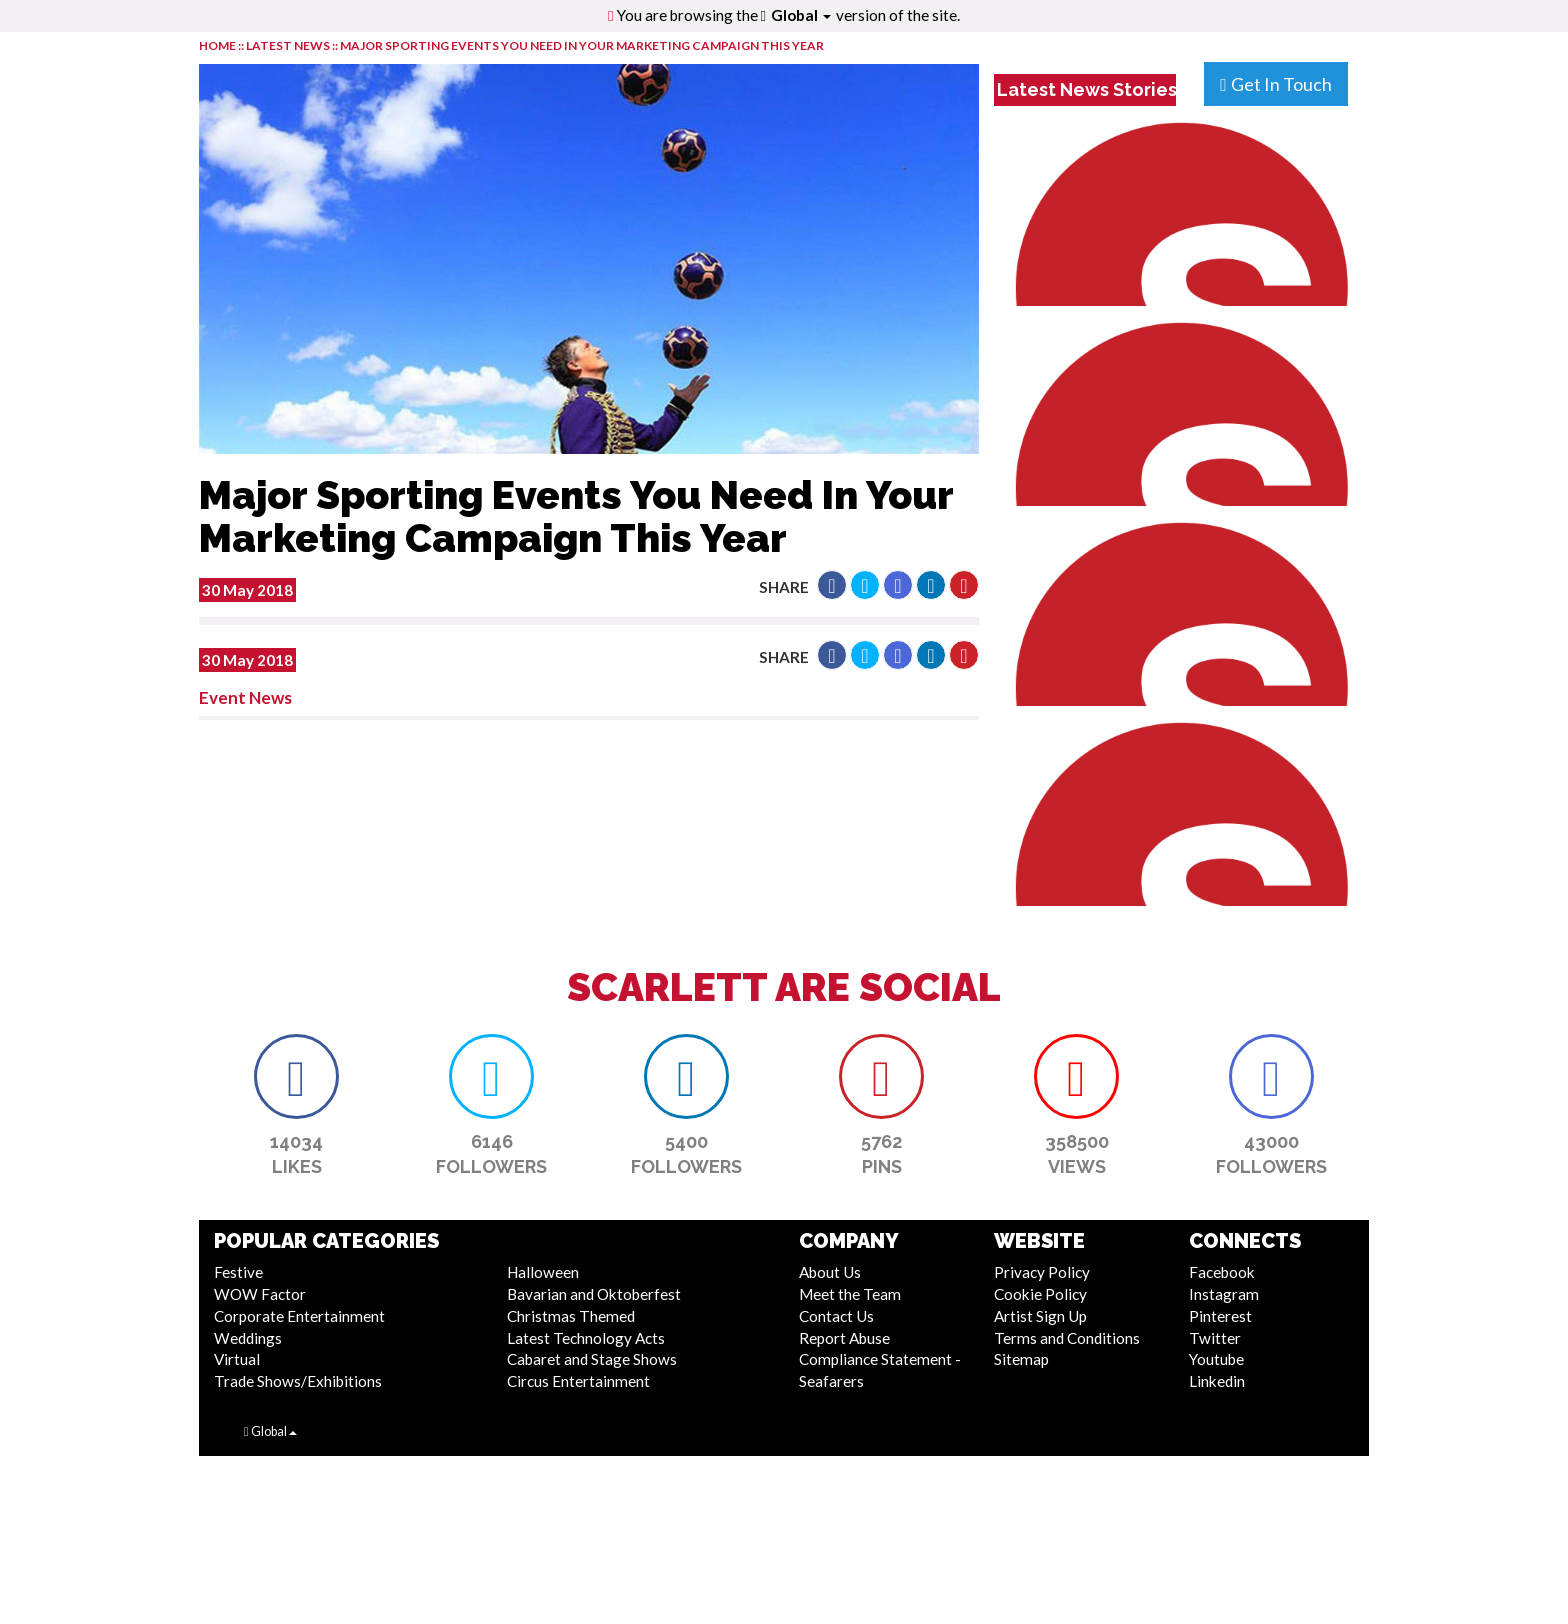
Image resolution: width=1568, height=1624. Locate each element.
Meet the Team (850, 1294)
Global (801, 15)
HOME (217, 45)
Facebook (1222, 1272)
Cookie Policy (1040, 1294)
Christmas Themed (571, 1316)
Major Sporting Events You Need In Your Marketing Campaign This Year (582, 45)
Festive (238, 1272)
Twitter (1215, 1338)
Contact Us (836, 1316)
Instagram (1224, 1294)
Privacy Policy (1042, 1272)
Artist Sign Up (1040, 1316)
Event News (245, 697)
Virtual (237, 1359)
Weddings (248, 1338)
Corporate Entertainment (299, 1316)
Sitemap (1021, 1359)
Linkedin (1217, 1381)
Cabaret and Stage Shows (592, 1359)
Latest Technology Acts (586, 1338)
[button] (832, 585)
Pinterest (1220, 1316)
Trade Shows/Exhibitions (298, 1381)
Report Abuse (844, 1338)
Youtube (1216, 1359)
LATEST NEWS (289, 45)
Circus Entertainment (578, 1381)
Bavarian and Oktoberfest (594, 1294)
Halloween (543, 1272)
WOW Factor (260, 1294)
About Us (830, 1272)
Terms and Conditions (1067, 1338)
